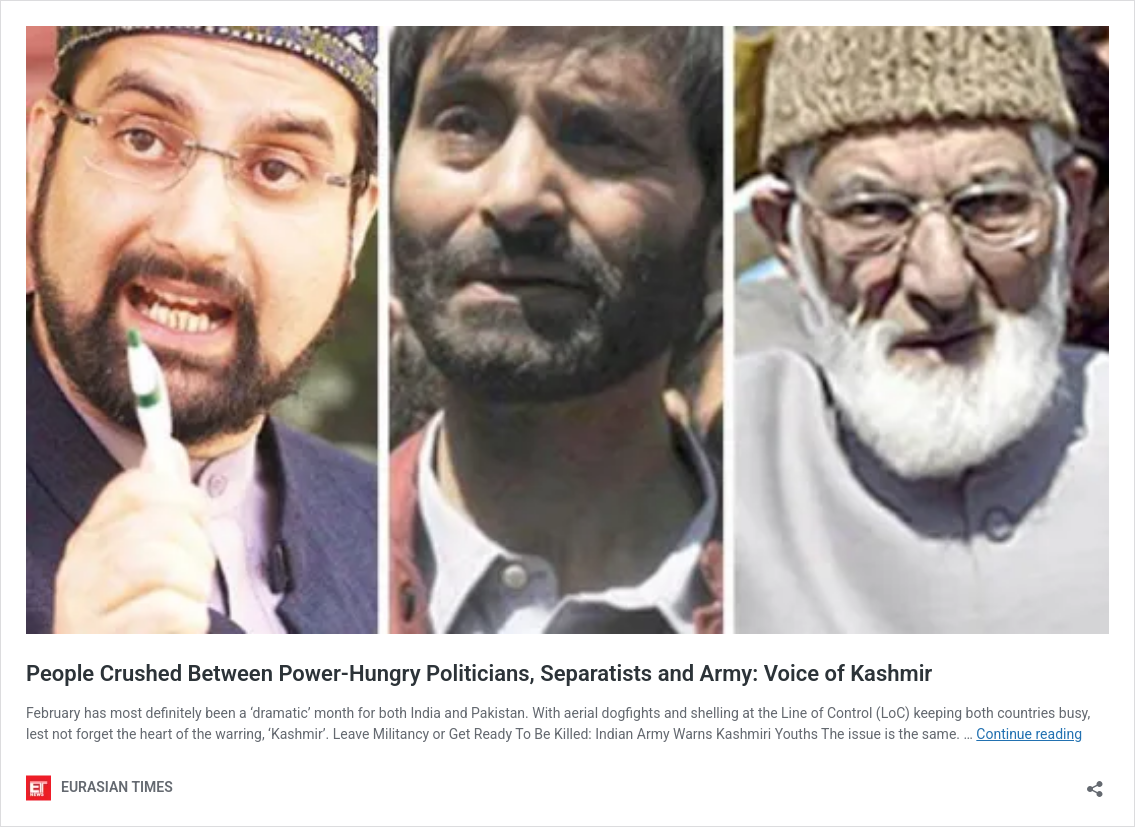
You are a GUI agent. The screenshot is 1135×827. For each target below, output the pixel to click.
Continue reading (1029, 734)
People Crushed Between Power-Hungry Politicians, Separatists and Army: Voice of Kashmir (479, 673)
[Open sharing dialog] (1095, 782)
